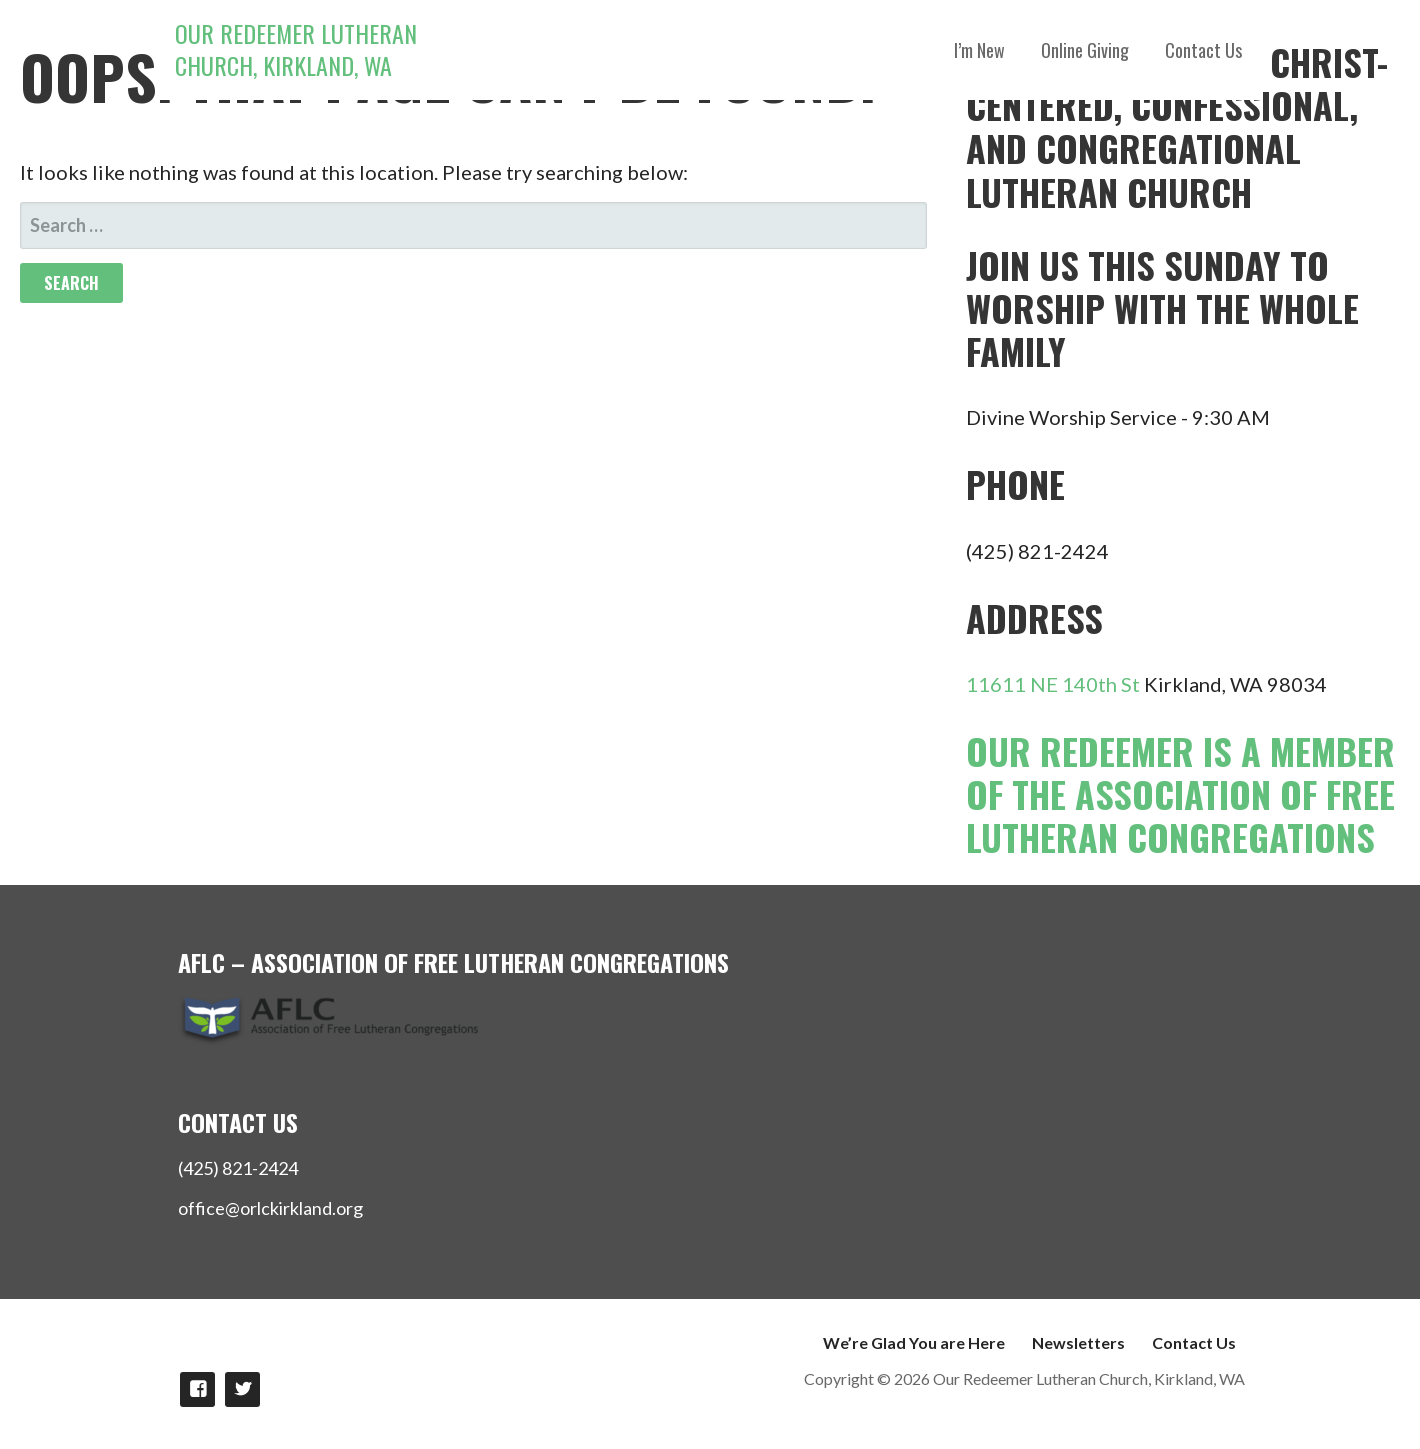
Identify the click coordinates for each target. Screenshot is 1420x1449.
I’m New (979, 50)
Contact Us (1203, 50)
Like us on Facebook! (197, 1389)
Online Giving (1085, 50)
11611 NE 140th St (1053, 684)
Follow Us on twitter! (242, 1389)
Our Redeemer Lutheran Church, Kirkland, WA (296, 49)
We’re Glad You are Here (914, 1342)
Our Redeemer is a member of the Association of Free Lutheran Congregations (1180, 793)
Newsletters (1078, 1342)
